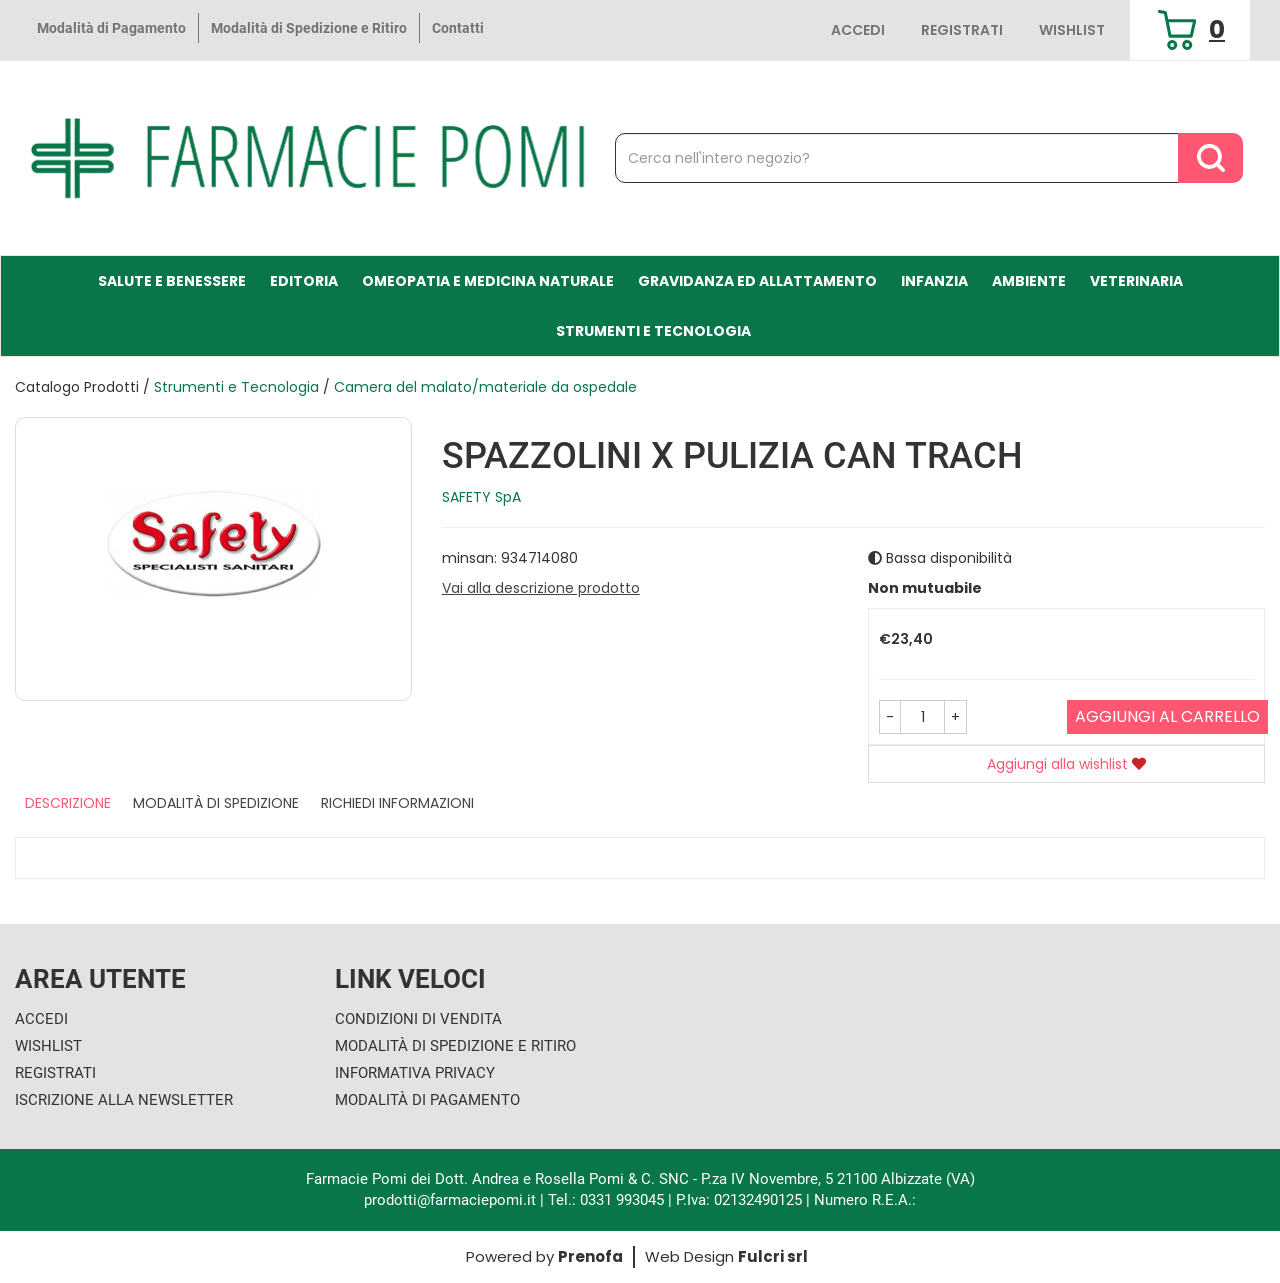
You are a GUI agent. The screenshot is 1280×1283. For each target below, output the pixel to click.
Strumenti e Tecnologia (653, 331)
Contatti (458, 28)
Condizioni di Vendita (418, 1019)
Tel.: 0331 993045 (606, 1200)
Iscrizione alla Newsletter (124, 1100)
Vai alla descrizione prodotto (541, 588)
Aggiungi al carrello (1167, 716)
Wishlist (1072, 30)
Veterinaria (1136, 281)
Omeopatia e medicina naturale (488, 281)
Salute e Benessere (172, 281)
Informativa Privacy (415, 1073)
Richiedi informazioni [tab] (397, 803)
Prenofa (590, 1256)
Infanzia (934, 281)
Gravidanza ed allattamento (757, 281)
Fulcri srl (773, 1256)
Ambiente (1029, 281)
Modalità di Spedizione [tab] (216, 803)
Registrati (962, 30)
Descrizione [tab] (68, 803)
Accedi (858, 30)
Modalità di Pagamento (111, 28)
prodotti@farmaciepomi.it (452, 1200)
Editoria (304, 281)
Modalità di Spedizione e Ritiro (309, 28)
